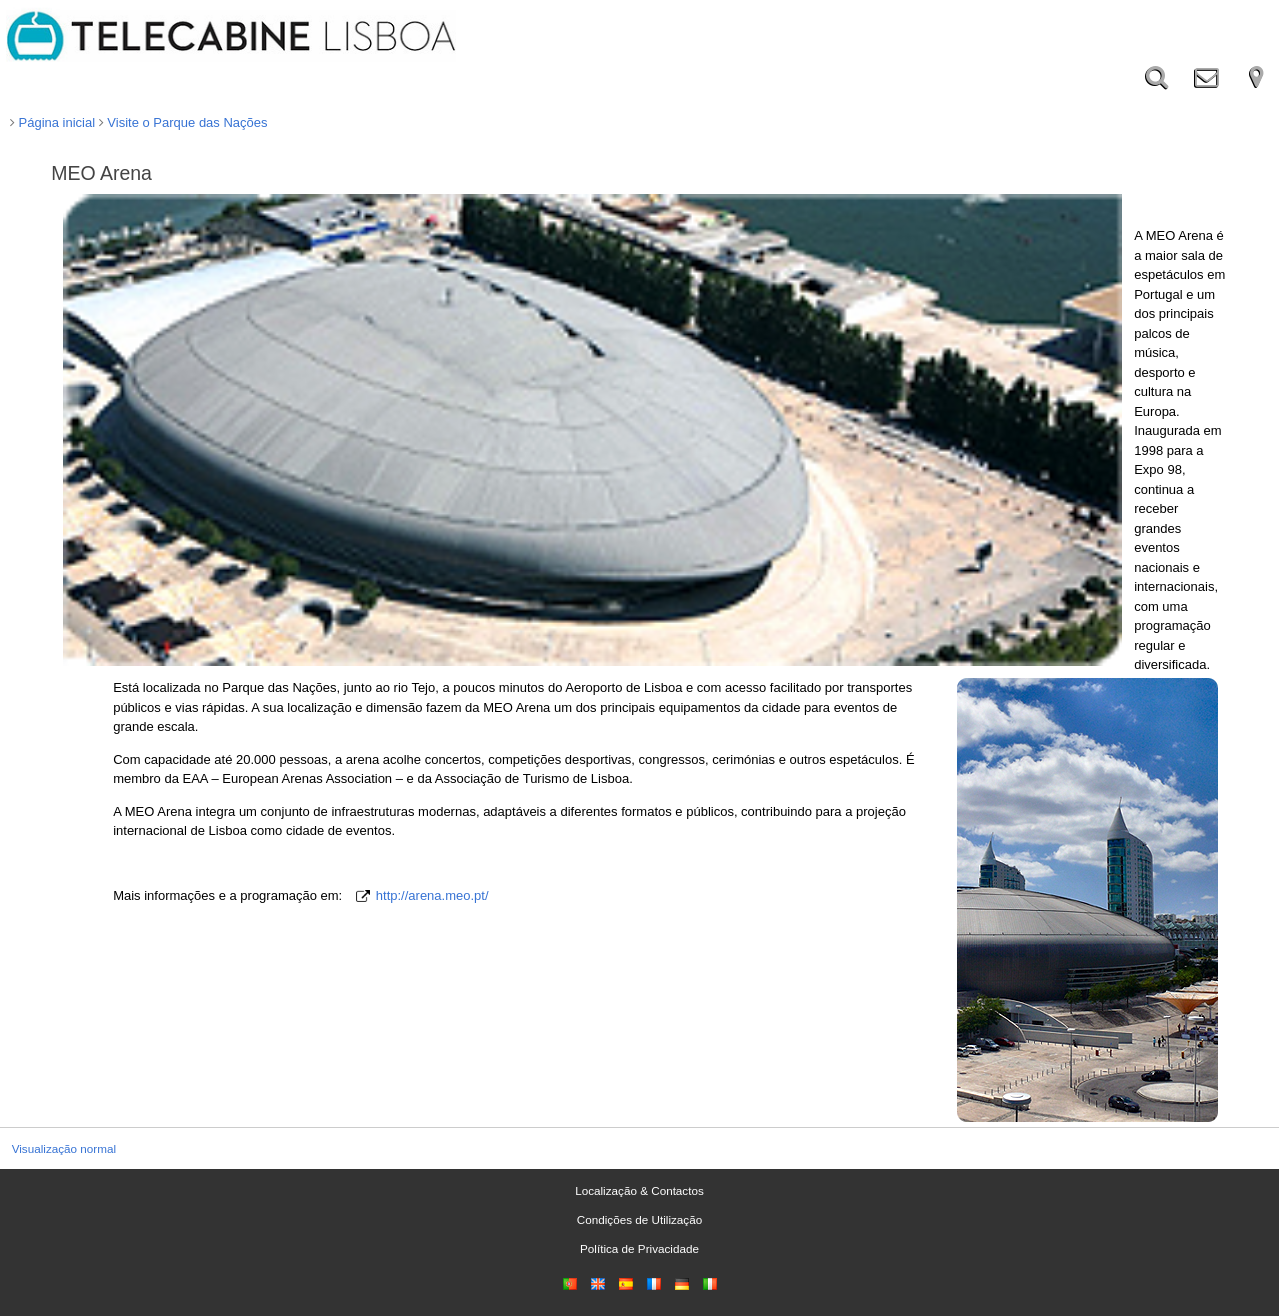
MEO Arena (101, 173)
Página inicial (52, 122)
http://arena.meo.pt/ (432, 895)
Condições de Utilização (639, 1219)
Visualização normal (64, 1148)
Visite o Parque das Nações (183, 122)
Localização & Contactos (639, 1190)
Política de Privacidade (639, 1248)
